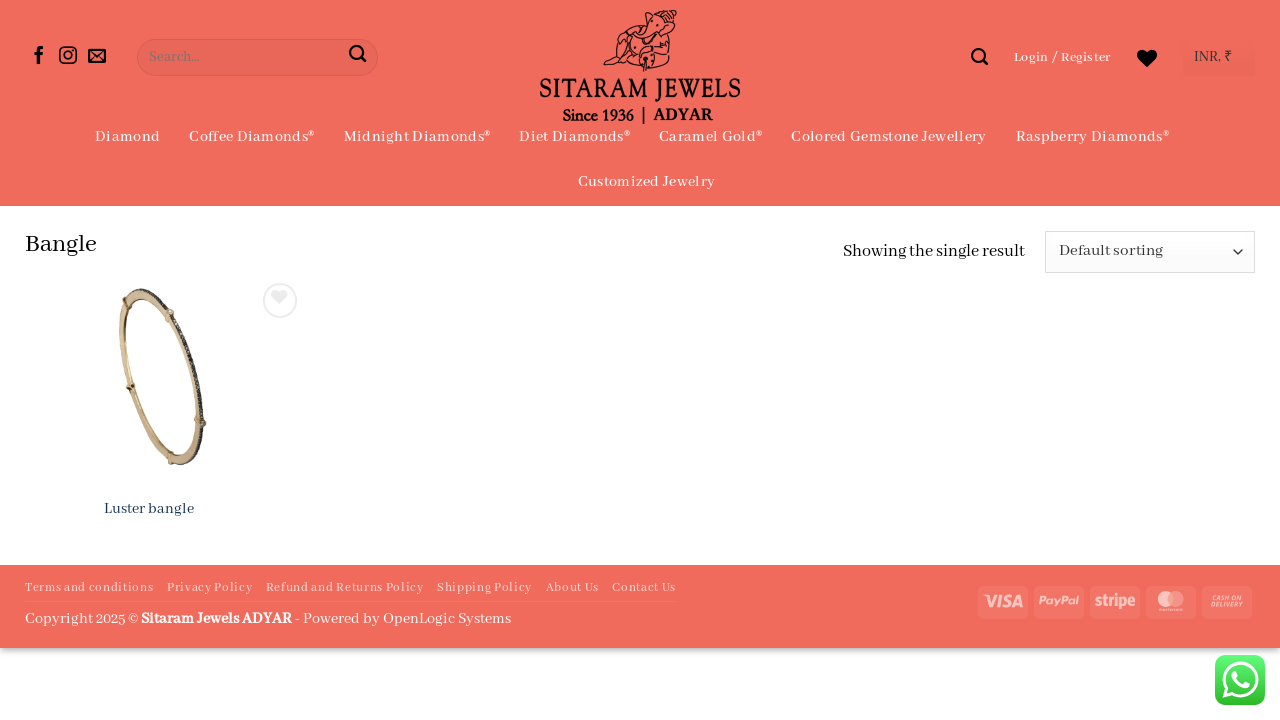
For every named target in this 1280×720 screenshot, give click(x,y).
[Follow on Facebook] (39, 57)
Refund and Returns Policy (345, 588)
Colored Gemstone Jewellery (888, 137)
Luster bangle (149, 509)
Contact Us (644, 588)
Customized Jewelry (647, 182)
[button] (1062, 57)
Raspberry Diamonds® (1092, 137)
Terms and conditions (89, 588)
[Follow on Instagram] (68, 57)
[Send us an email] (97, 57)
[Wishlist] (1147, 58)
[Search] (979, 57)
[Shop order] (1150, 252)
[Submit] (357, 57)
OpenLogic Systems (447, 619)
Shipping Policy (484, 588)
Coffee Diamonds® (251, 137)
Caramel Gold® (710, 137)
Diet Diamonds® (574, 137)
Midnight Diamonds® (417, 137)
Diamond (127, 137)
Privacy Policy (209, 588)
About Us (572, 588)
